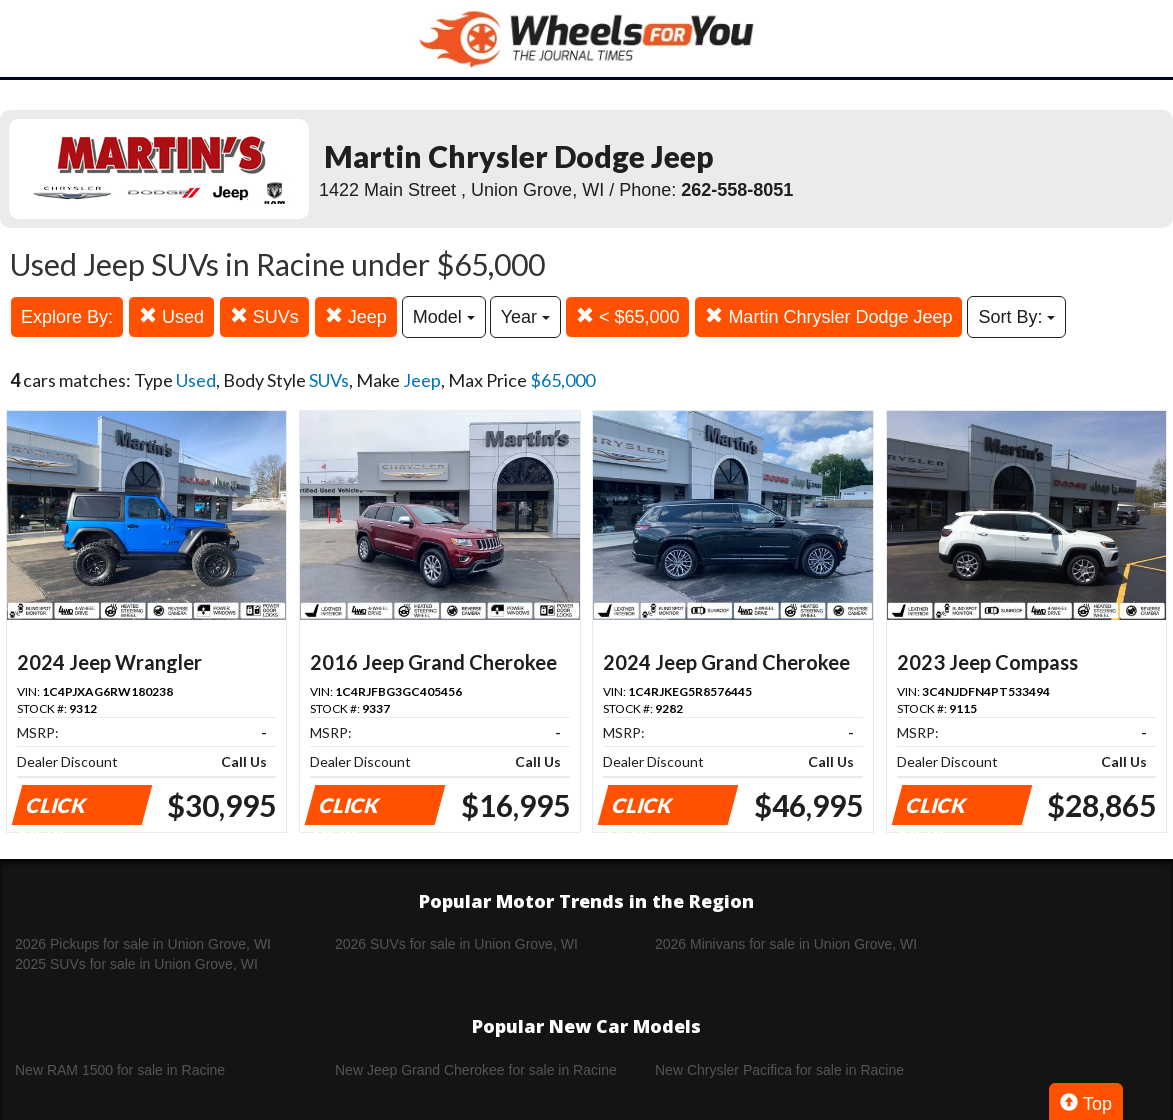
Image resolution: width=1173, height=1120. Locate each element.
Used (171, 316)
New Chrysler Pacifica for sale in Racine (779, 1070)
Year (525, 317)
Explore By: (67, 317)
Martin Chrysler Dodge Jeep (828, 316)
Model (444, 317)
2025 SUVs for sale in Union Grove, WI (136, 964)
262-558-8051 (737, 190)
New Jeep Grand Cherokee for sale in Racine (476, 1070)
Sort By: (1016, 317)
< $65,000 (628, 316)
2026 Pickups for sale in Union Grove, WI (143, 944)
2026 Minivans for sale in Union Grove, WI (786, 944)
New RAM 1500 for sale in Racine (120, 1070)
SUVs (264, 316)
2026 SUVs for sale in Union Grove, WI (456, 944)
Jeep (356, 316)
